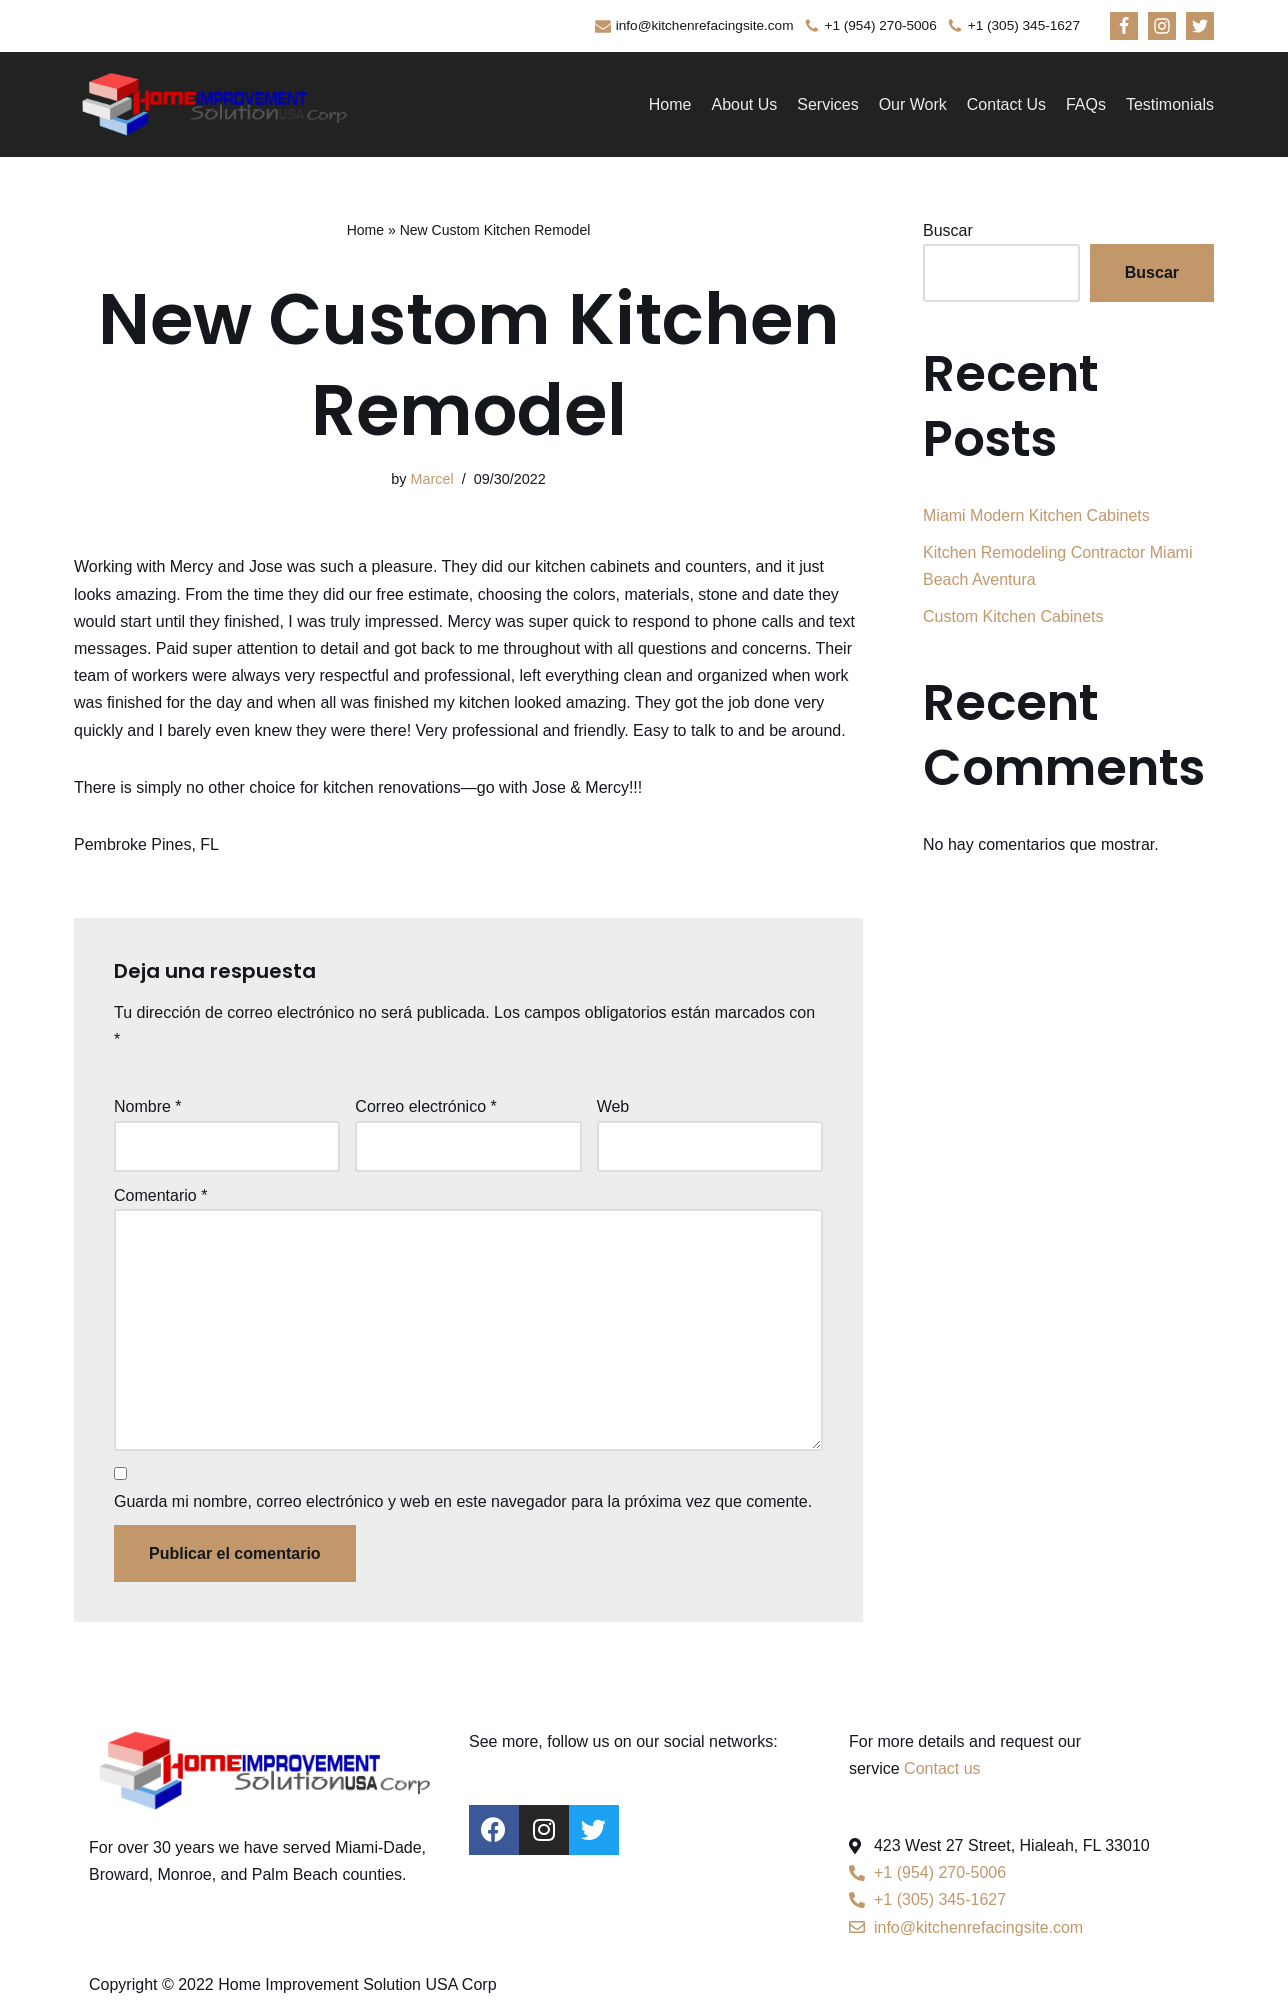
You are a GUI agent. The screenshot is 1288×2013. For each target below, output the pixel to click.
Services (827, 104)
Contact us (942, 1768)
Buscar (948, 230)
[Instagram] (1162, 26)
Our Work (913, 104)
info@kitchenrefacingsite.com (705, 25)
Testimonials (1170, 104)
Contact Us (1006, 104)
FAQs (1086, 104)
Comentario (160, 1195)
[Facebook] (1124, 26)
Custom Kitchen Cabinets (1013, 616)
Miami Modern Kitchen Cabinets (1036, 515)
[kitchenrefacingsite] (214, 104)
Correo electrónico (425, 1106)
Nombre (148, 1106)
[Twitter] (1200, 26)
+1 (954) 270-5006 (881, 25)
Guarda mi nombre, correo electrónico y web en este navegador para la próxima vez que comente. (463, 1501)
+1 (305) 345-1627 (1024, 25)
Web (613, 1106)
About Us (744, 104)
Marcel (431, 479)
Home (670, 104)
